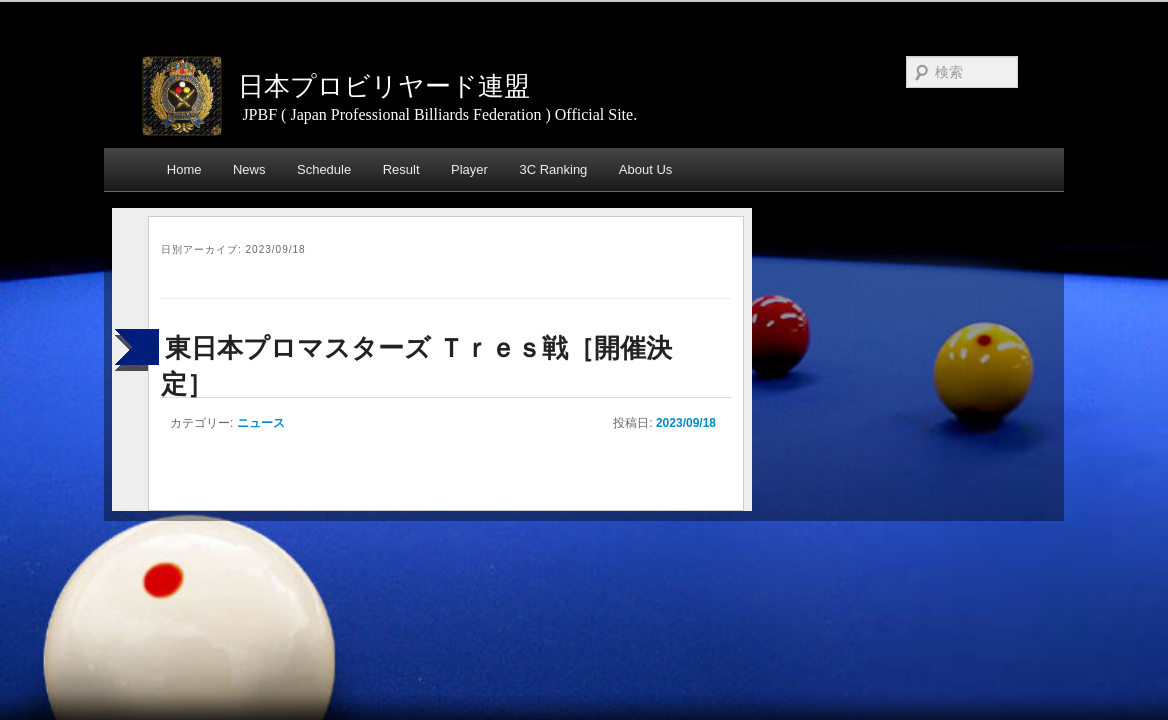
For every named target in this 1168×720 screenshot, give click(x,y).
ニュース (261, 423)
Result (401, 169)
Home (184, 169)
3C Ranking (553, 169)
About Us (645, 169)
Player (469, 169)
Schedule (324, 169)
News (249, 169)
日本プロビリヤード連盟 (384, 86)
